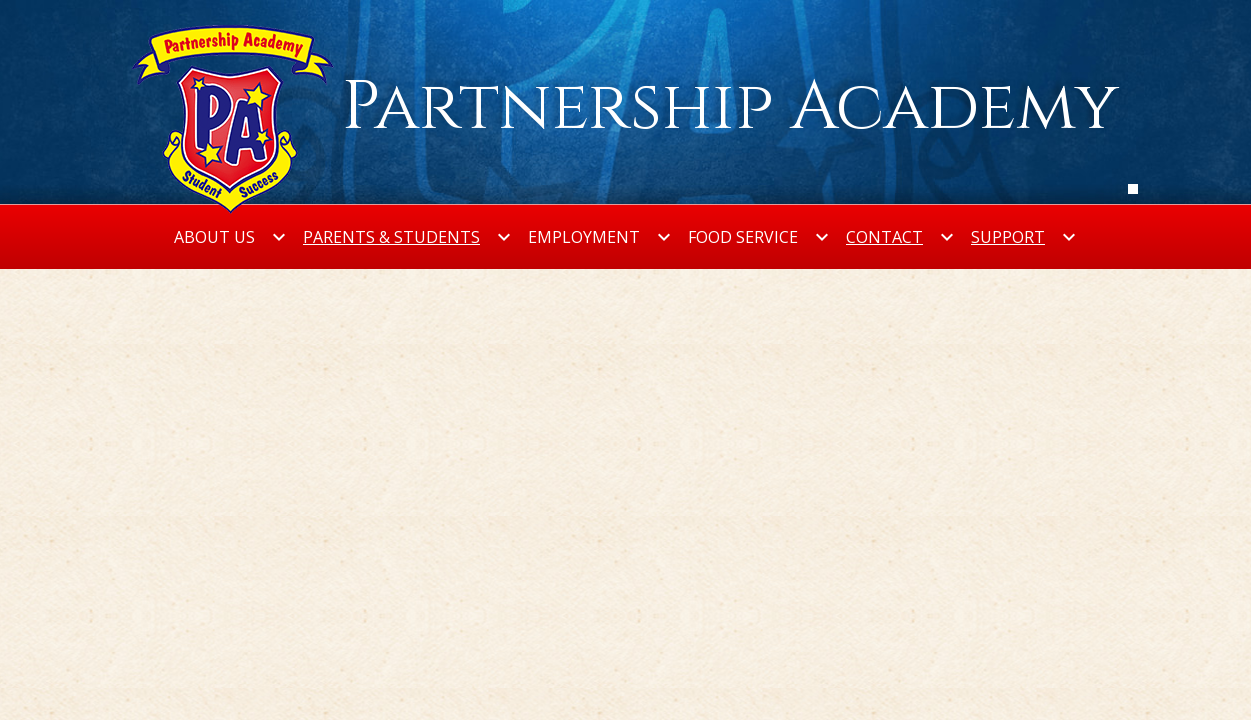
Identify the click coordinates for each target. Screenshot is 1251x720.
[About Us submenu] (230, 237)
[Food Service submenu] (759, 237)
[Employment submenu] (600, 237)
